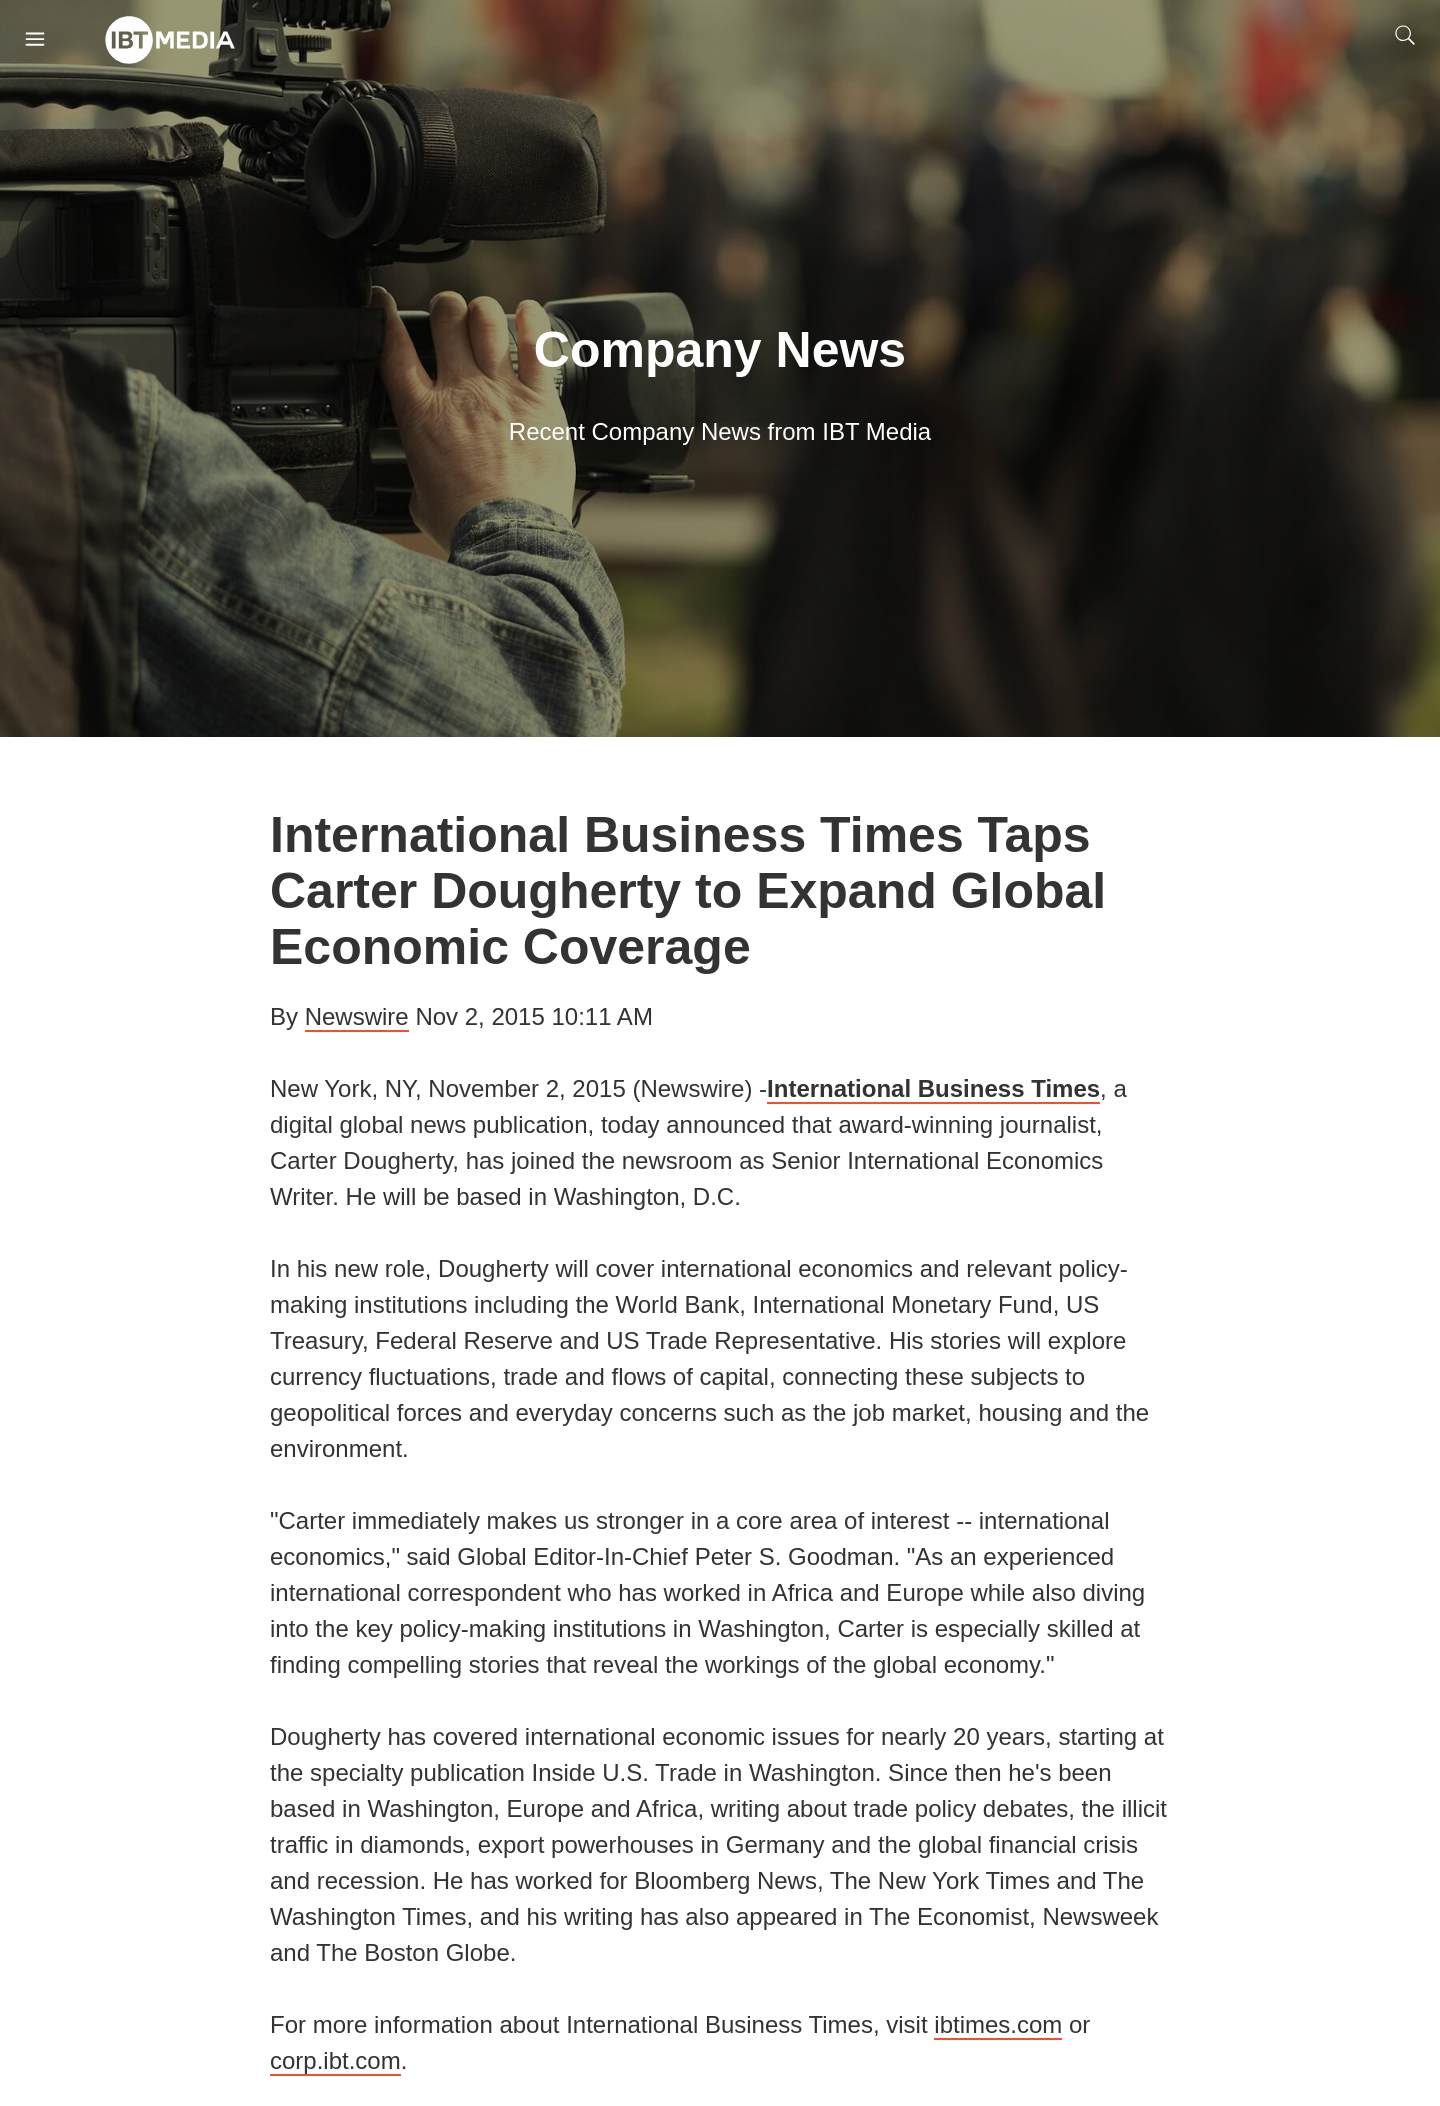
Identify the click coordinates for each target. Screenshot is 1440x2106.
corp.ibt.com (335, 2060)
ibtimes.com (998, 2024)
